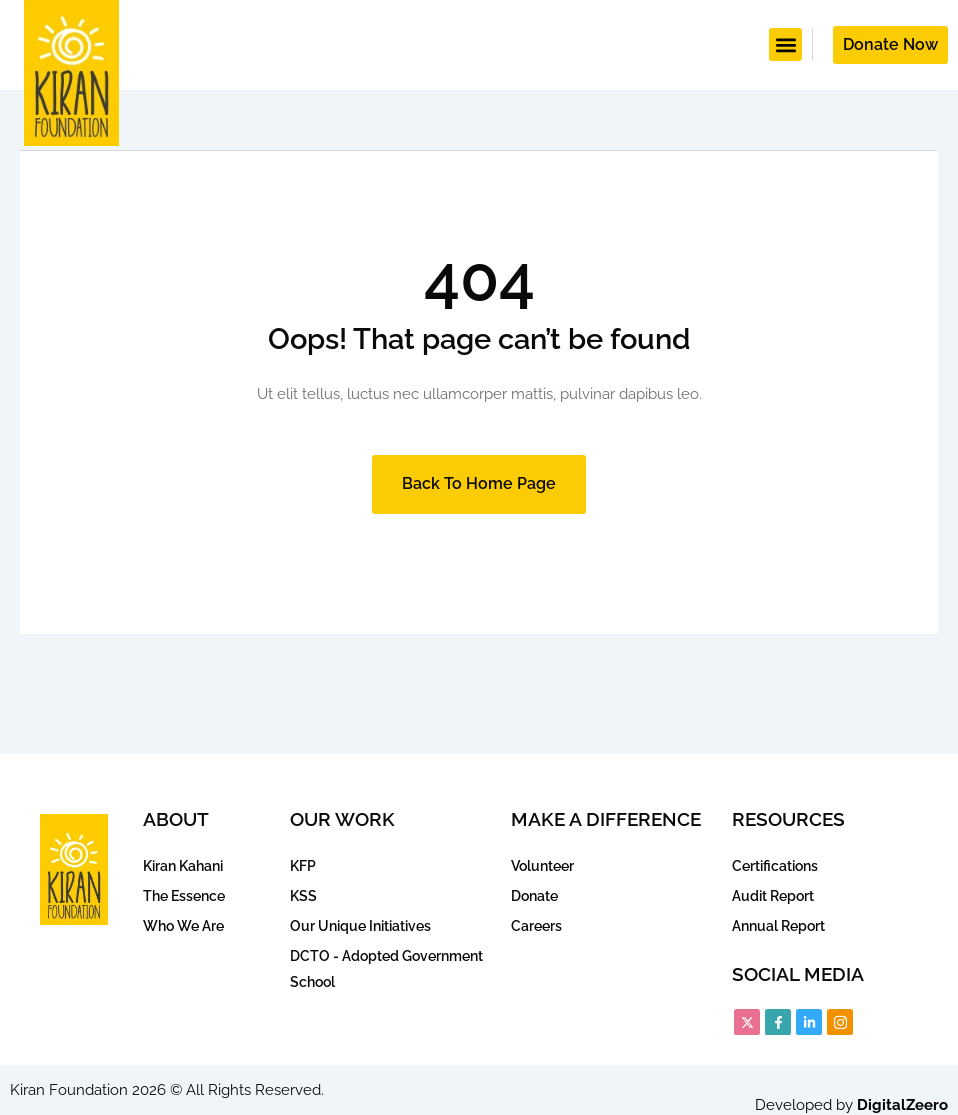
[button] (785, 44)
